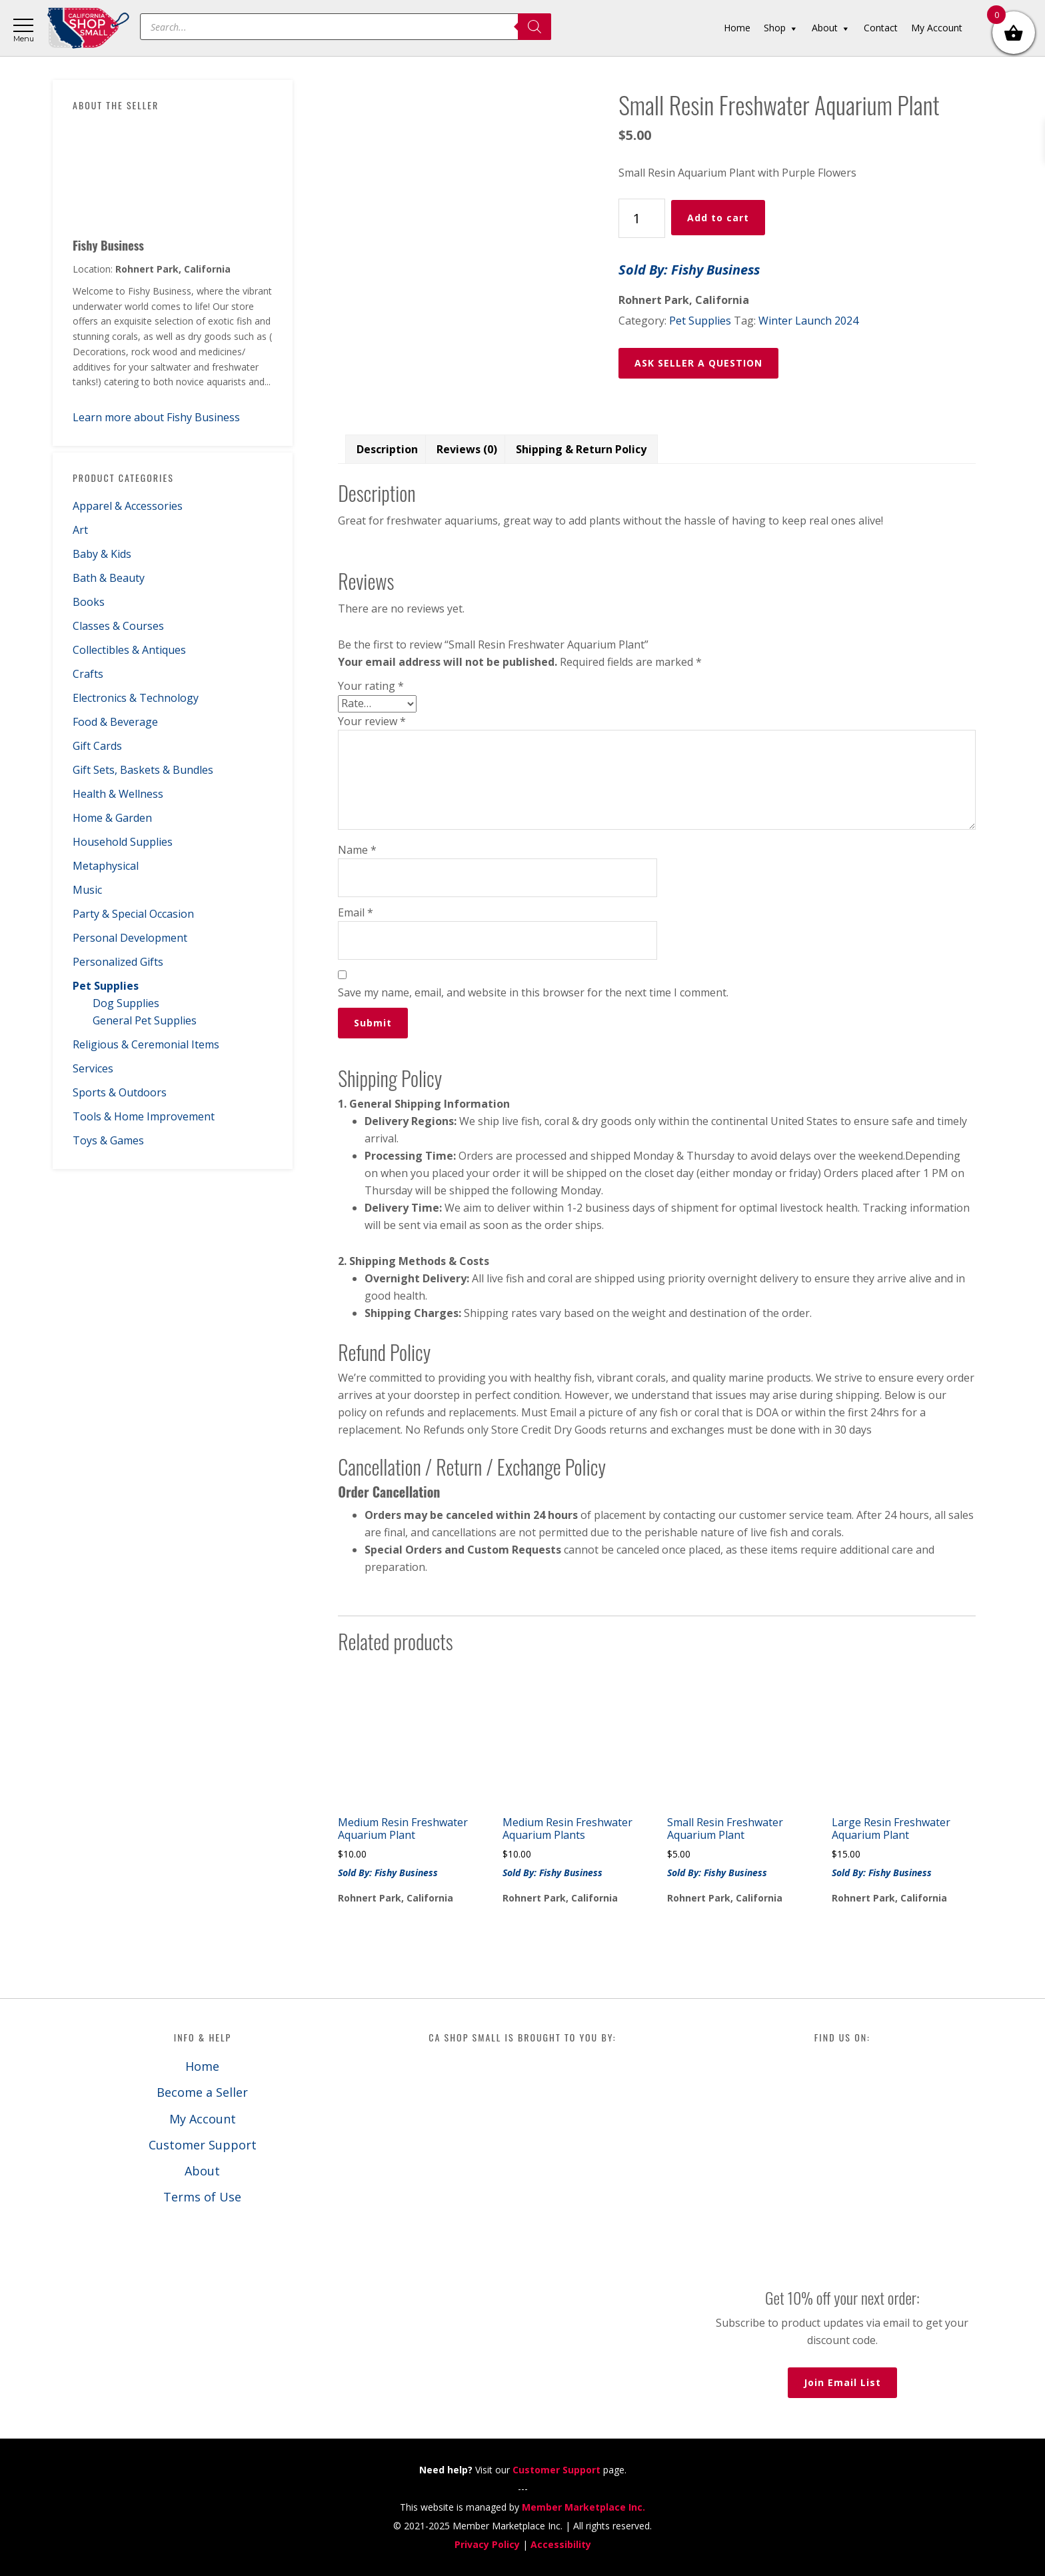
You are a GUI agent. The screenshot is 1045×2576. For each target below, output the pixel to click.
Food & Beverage (115, 721)
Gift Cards (97, 745)
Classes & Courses (118, 626)
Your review (372, 721)
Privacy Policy (487, 2544)
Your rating (371, 685)
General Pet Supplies (145, 1020)
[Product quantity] (641, 218)
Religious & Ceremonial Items (146, 1044)
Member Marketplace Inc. (583, 2507)
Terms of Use (202, 2197)
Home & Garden (112, 817)
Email (355, 912)
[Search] (534, 26)
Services (93, 1068)
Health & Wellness (118, 793)
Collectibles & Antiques (129, 650)
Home (202, 2066)
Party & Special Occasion (133, 913)
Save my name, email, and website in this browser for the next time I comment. (533, 992)
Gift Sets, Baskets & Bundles (143, 769)
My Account (202, 2119)
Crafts (88, 673)
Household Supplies (123, 841)
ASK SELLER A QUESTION (698, 363)
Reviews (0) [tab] (467, 449)
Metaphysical (106, 865)
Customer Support (203, 2145)
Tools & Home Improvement (144, 1116)
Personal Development (130, 937)
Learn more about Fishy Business (156, 417)
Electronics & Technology (136, 697)
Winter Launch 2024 (808, 320)
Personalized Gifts (118, 961)
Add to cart (718, 217)
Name (357, 849)
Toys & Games (108, 1140)
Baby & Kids (102, 554)
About (202, 2171)
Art (80, 530)
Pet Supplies (106, 985)
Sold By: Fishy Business (689, 270)
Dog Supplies (126, 1003)
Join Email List (842, 2382)
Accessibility (560, 2544)
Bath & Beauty (109, 578)
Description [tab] (387, 449)
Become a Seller (202, 2092)
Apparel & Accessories (128, 506)
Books (89, 602)
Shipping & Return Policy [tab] (581, 449)
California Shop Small (88, 28)
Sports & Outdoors (120, 1092)
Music (87, 889)
